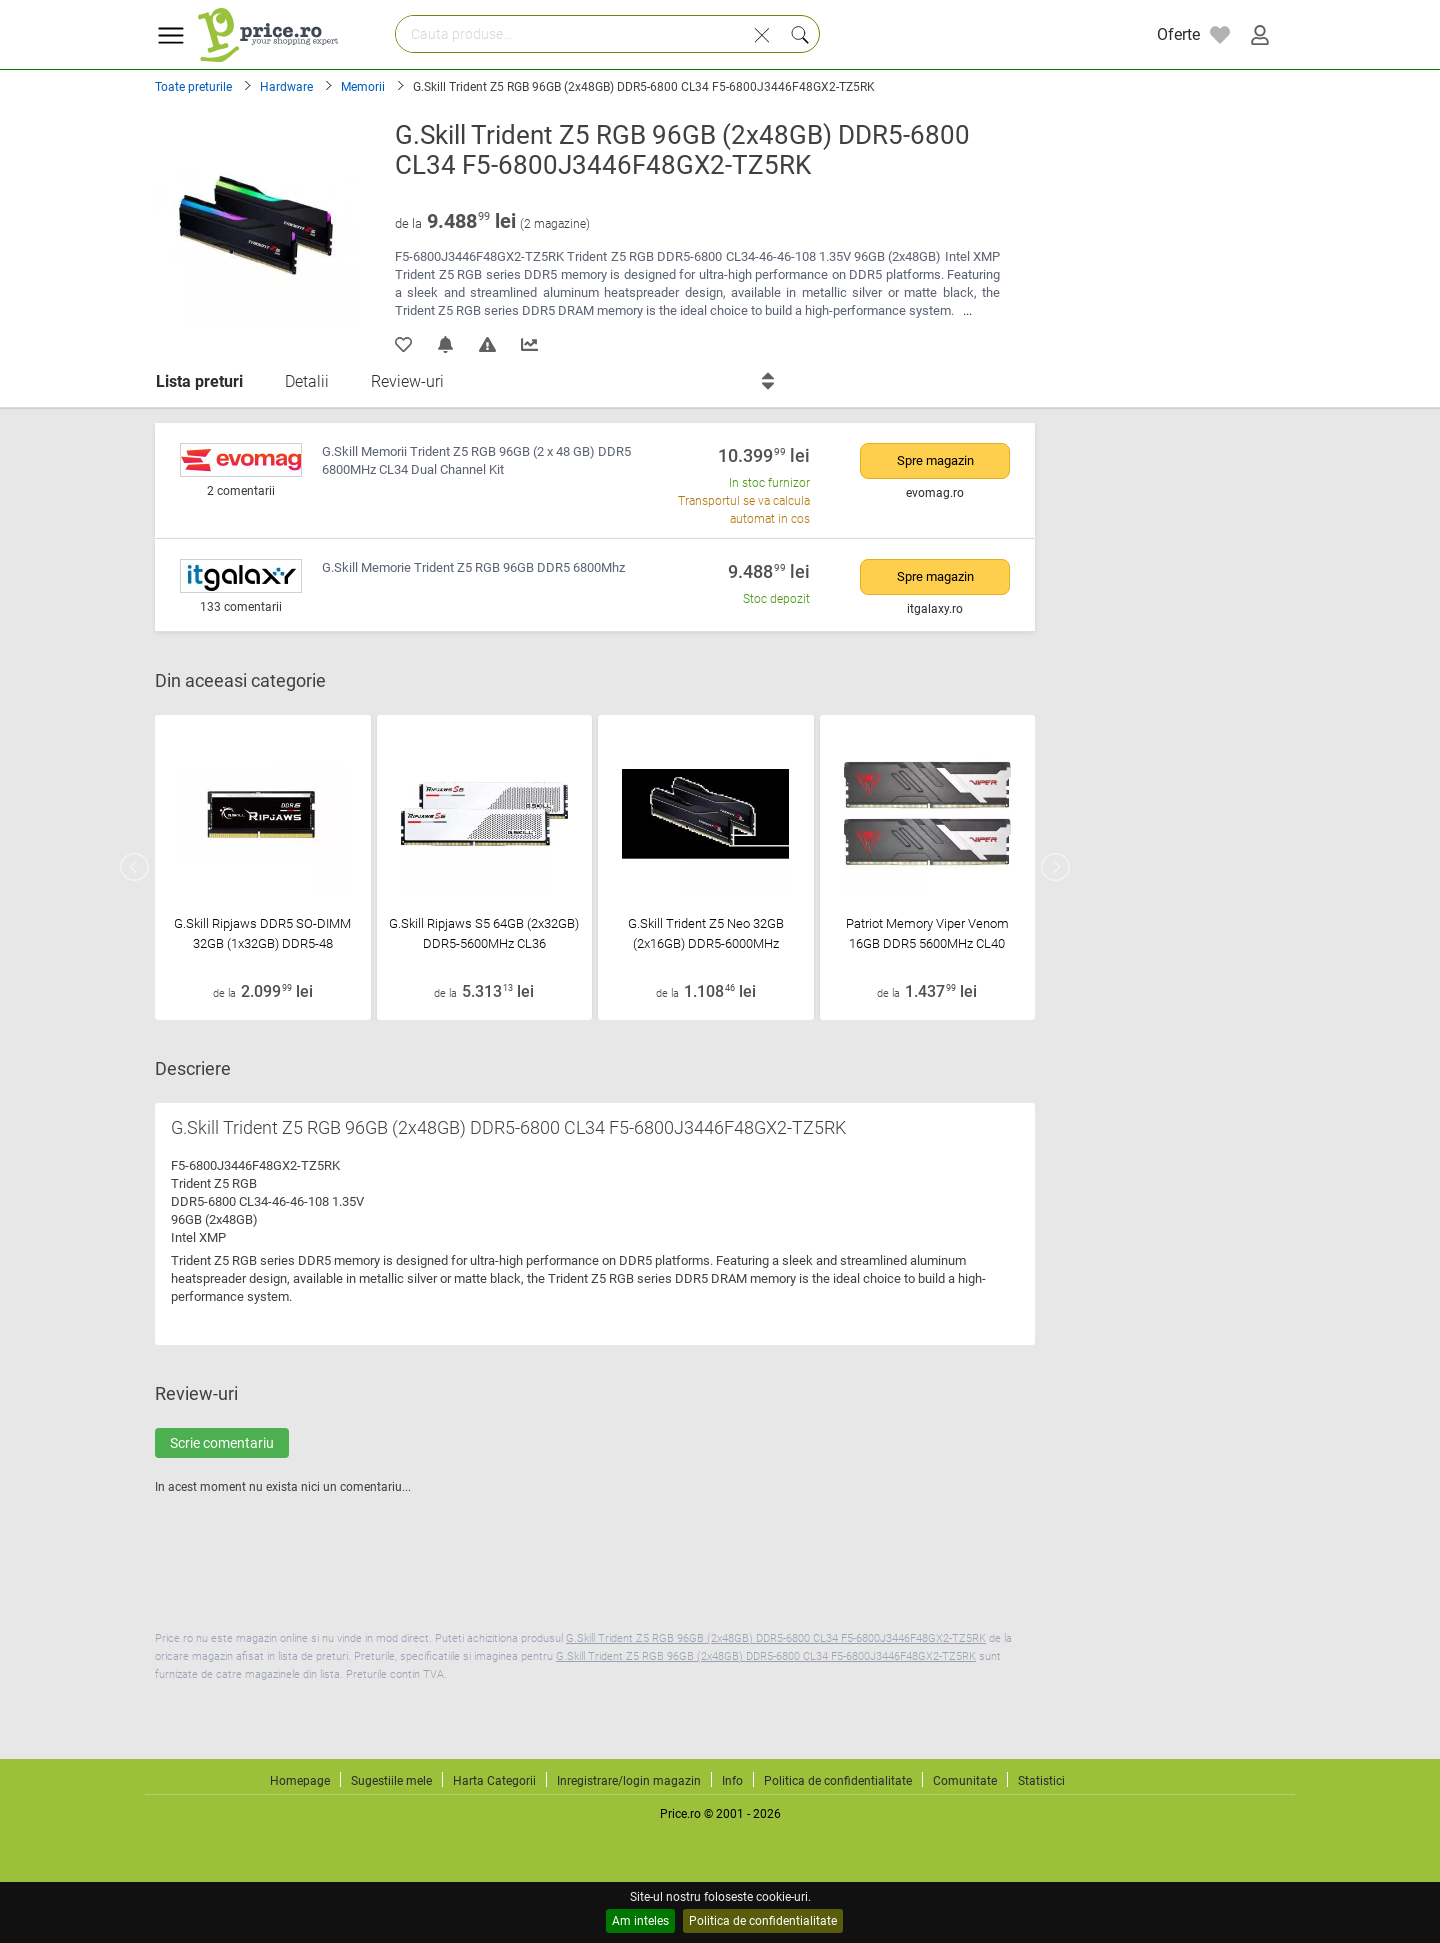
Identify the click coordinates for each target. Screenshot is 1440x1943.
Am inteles (640, 1921)
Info (732, 1781)
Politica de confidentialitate (763, 1921)
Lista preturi (199, 381)
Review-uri (407, 381)
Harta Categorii (494, 1781)
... (967, 310)
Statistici (1041, 1781)
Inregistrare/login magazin (629, 1781)
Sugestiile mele (391, 1781)
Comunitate (965, 1781)
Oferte (1178, 34)
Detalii (307, 381)
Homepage (300, 1781)
